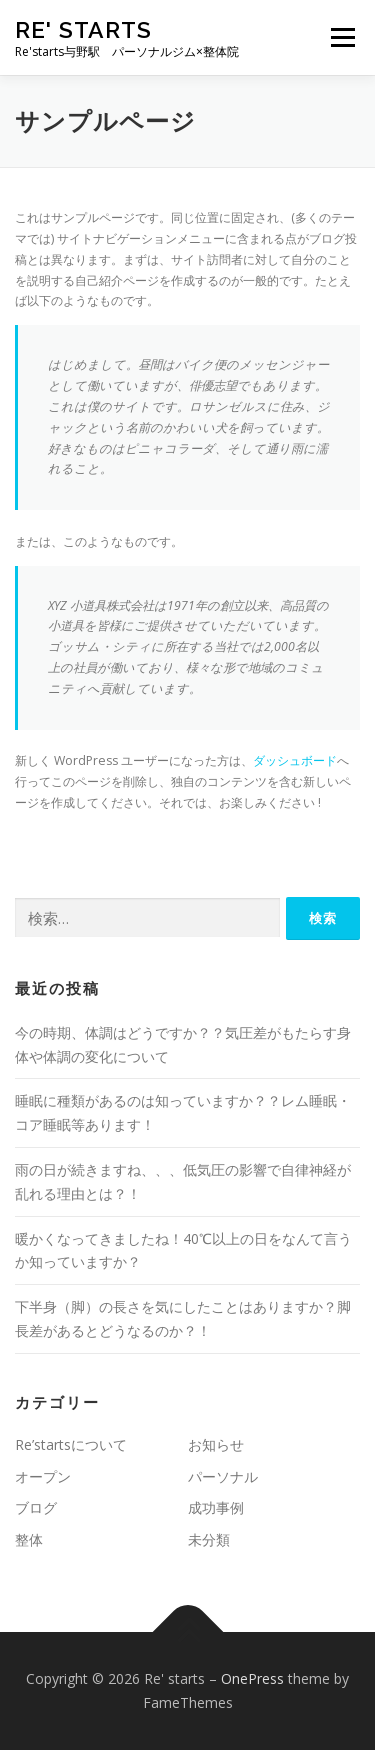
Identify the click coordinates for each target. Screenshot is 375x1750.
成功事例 (216, 1507)
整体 (29, 1539)
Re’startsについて (71, 1444)
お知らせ (216, 1444)
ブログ (36, 1507)
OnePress (252, 1678)
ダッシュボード (295, 760)
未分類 (209, 1539)
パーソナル (223, 1476)
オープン (43, 1476)
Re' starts (83, 29)
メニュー (342, 37)
